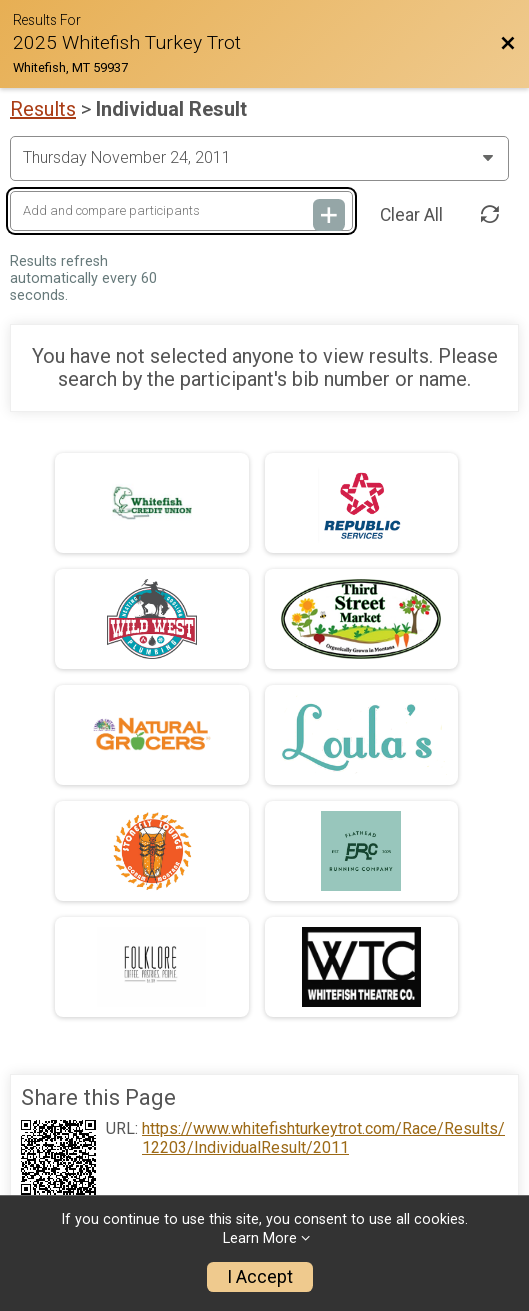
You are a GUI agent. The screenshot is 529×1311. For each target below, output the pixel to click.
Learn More (260, 1238)
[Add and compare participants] (181, 211)
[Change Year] (259, 158)
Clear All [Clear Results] (411, 215)
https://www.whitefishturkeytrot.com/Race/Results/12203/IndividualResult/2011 (323, 1138)
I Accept (260, 1277)
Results (43, 109)
